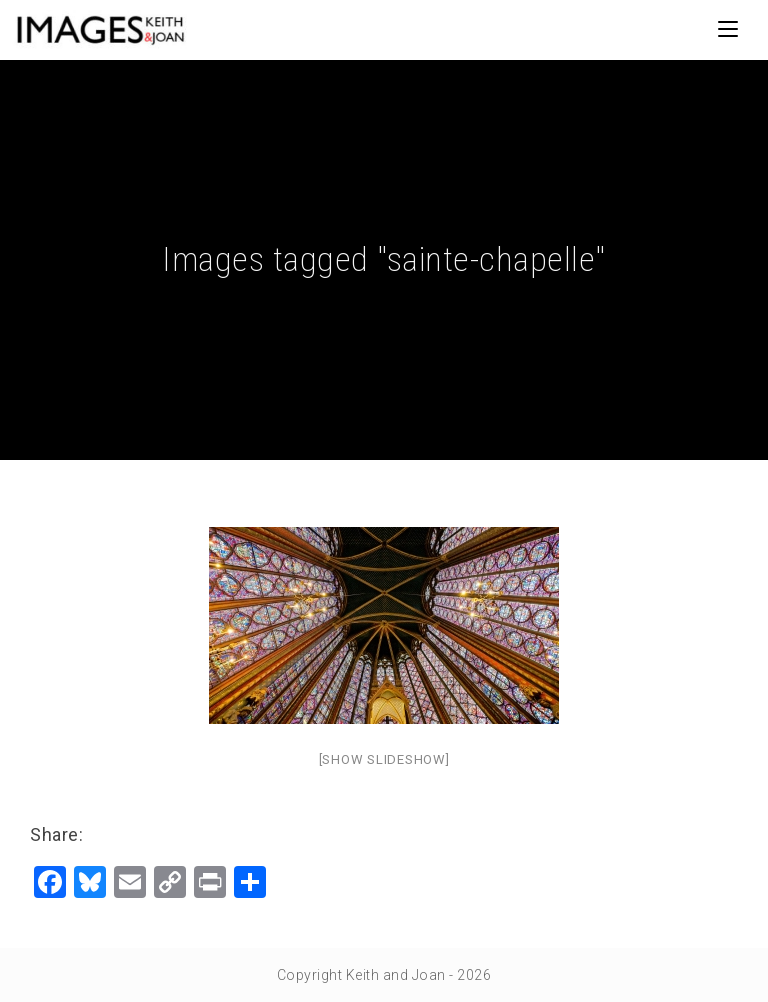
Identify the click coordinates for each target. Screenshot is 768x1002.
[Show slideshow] (384, 759)
